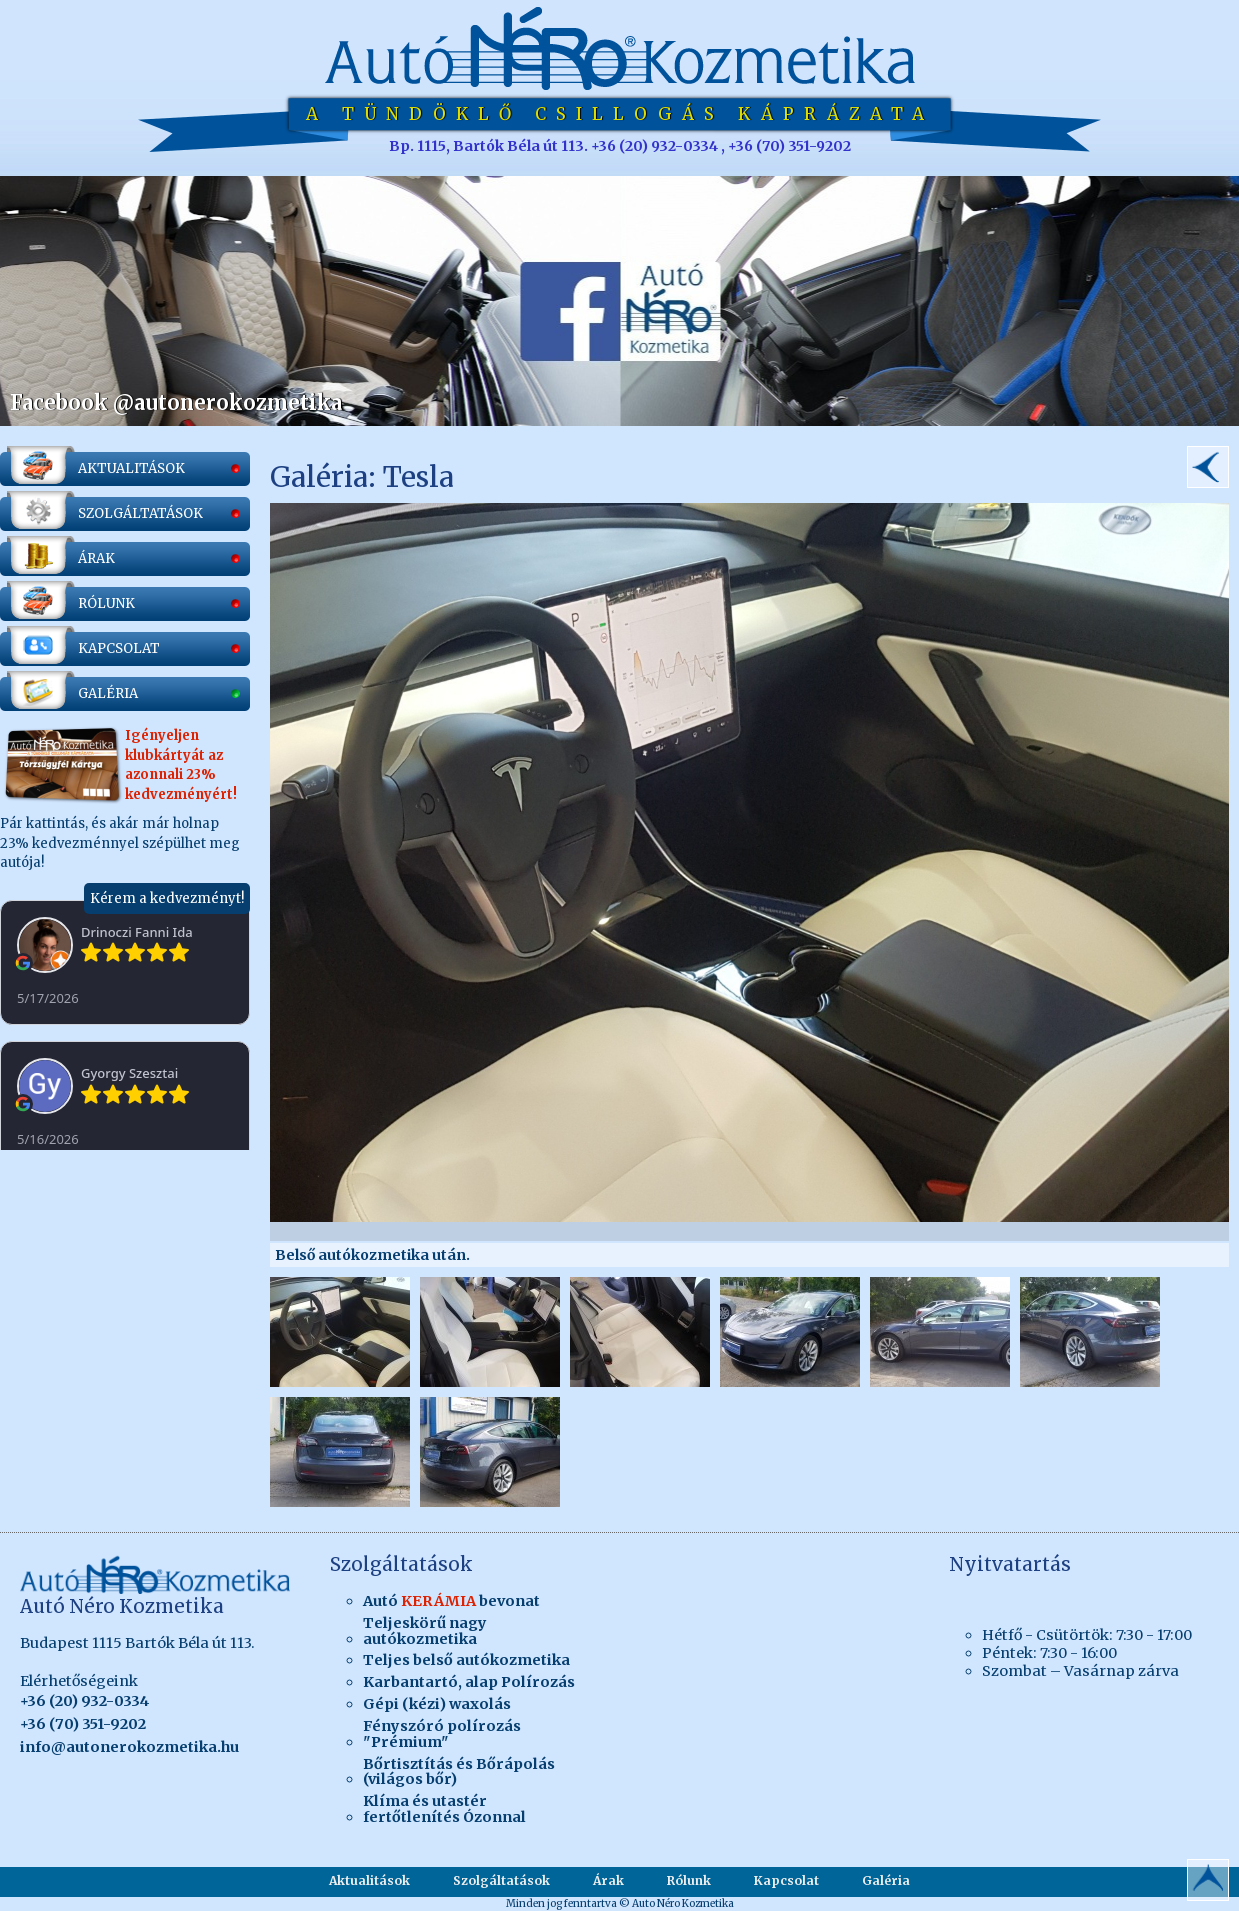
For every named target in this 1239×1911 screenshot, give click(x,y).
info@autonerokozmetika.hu (129, 1747)
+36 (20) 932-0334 (84, 1701)
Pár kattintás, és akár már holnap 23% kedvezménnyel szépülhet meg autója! (125, 748)
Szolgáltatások (501, 1880)
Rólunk (689, 1880)
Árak (608, 1880)
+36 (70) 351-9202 (83, 1724)
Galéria (886, 1880)
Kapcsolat (786, 1880)
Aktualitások (369, 1880)
